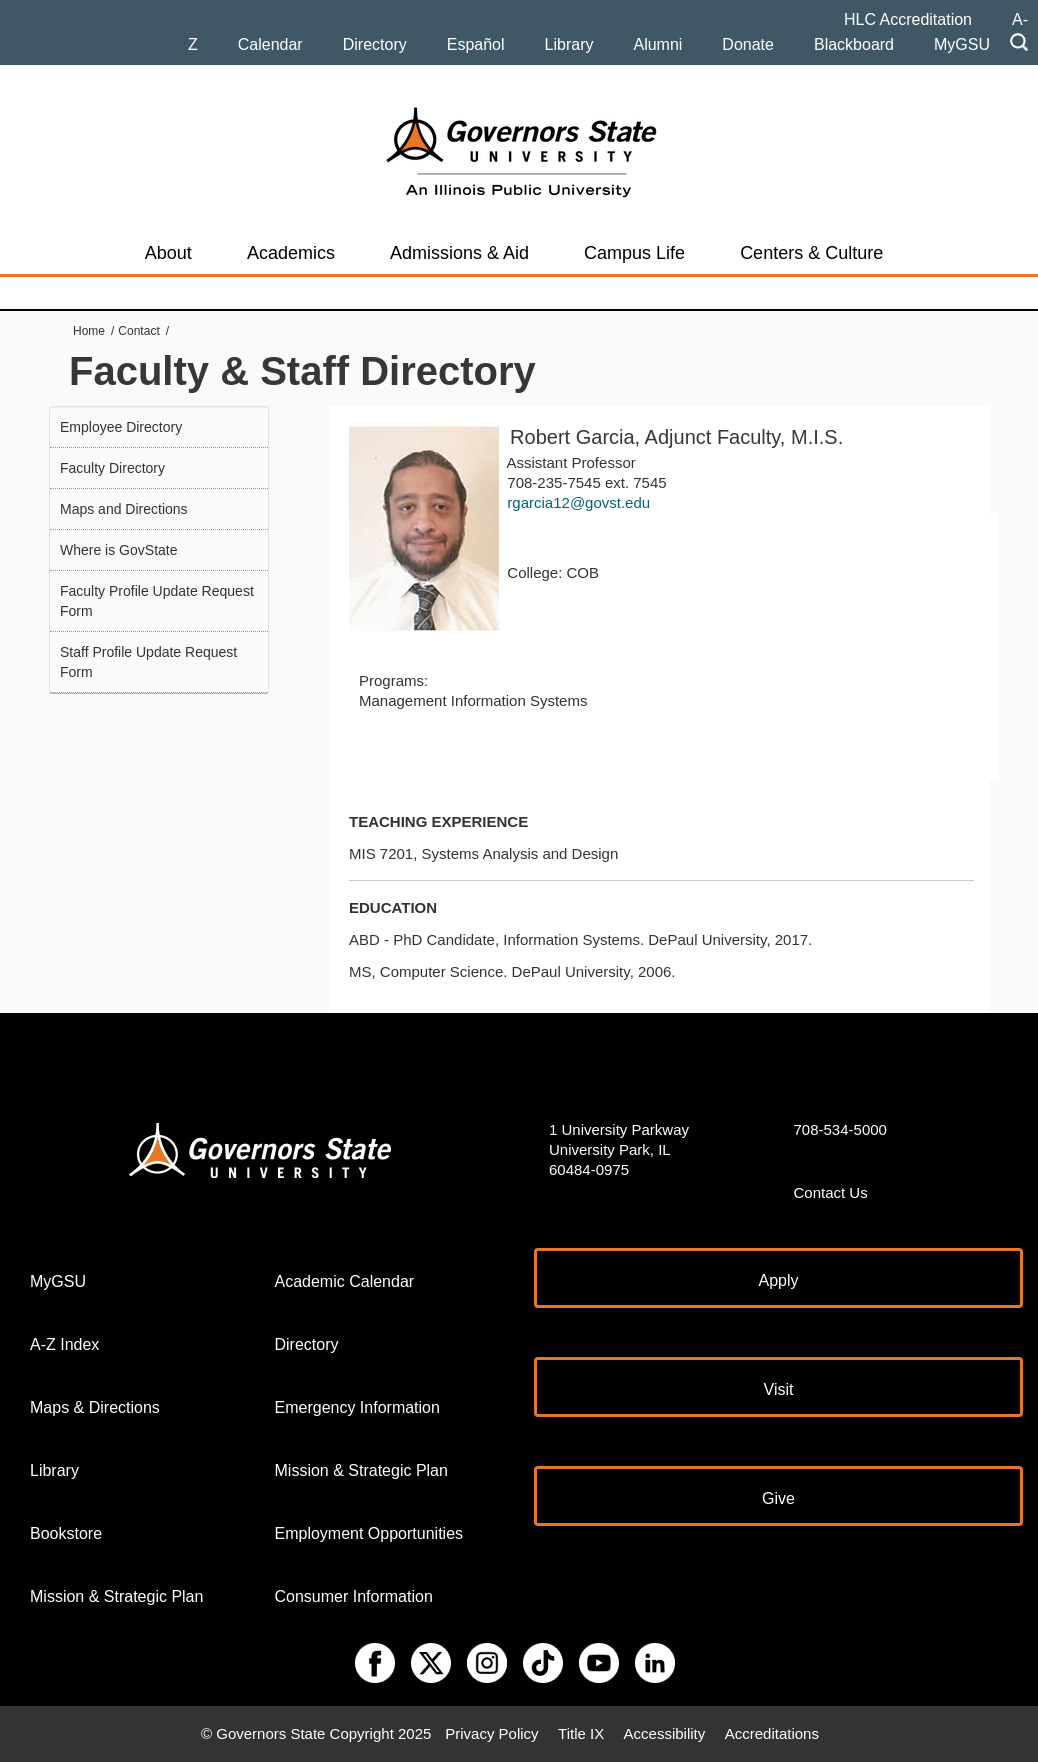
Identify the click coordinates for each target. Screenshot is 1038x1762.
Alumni (657, 44)
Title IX (581, 1733)
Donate (748, 44)
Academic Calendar (345, 1281)
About (168, 253)
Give (778, 1498)
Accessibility (665, 1733)
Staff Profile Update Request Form (148, 662)
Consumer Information (354, 1596)
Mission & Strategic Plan (116, 1596)
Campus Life (634, 253)
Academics (291, 253)
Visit (779, 1389)
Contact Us (831, 1192)
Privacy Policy (491, 1733)
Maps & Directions (95, 1407)
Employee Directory (121, 427)
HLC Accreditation (908, 19)
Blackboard (854, 44)
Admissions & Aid (459, 253)
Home (89, 331)
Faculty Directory (112, 468)
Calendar (270, 44)
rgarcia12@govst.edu (578, 502)
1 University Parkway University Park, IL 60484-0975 (619, 1149)
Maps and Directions (124, 509)
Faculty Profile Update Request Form (157, 601)
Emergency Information (357, 1407)
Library (569, 44)
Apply (778, 1280)
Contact (138, 331)
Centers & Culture (811, 253)
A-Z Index (64, 1344)
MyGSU (962, 44)
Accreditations (772, 1733)
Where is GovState (119, 550)
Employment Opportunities (369, 1533)
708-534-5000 (840, 1129)
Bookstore (66, 1533)
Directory (375, 44)
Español (476, 44)
